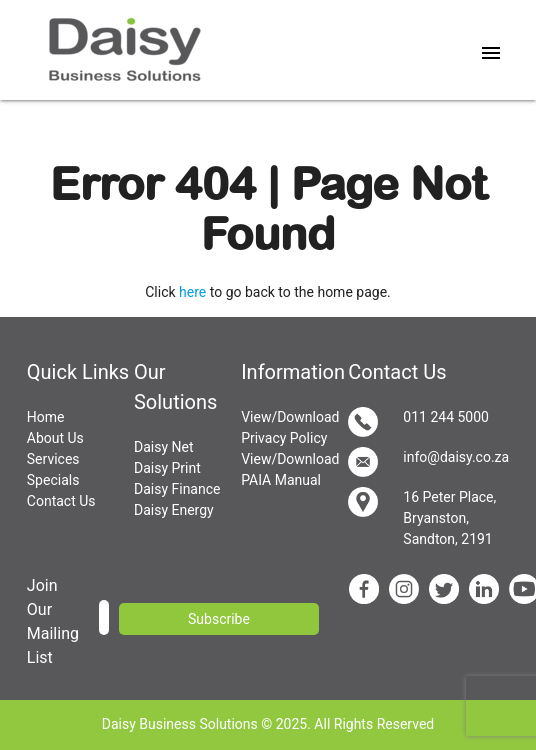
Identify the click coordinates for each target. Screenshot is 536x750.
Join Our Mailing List (53, 621)
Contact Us (61, 501)
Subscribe (219, 619)
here (192, 292)
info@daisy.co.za (428, 462)
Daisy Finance (177, 489)
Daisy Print (167, 468)
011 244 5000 (418, 422)
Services (53, 459)
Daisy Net (164, 447)
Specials (53, 480)
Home (46, 417)
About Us (55, 438)
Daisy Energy (174, 510)
